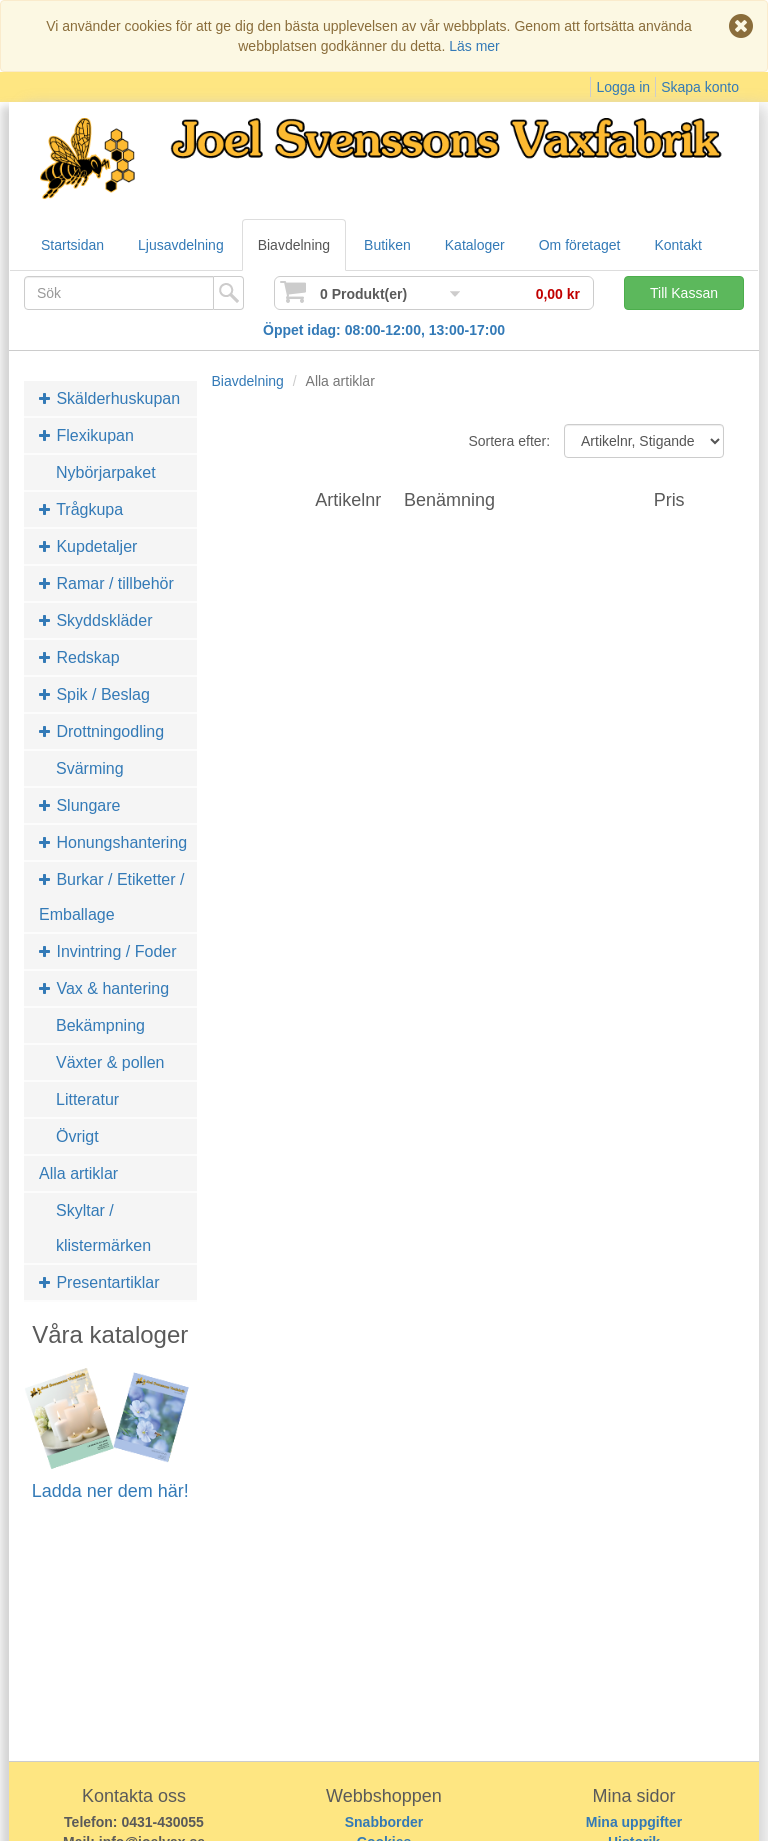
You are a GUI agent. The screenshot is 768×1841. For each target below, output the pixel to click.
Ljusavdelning (181, 245)
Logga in (623, 87)
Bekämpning (100, 1025)
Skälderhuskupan (109, 398)
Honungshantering (113, 842)
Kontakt (677, 245)
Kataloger (475, 245)
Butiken (387, 245)
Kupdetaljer (88, 546)
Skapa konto (700, 87)
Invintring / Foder (108, 951)
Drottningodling (101, 731)
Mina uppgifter (634, 1822)
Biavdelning (294, 245)
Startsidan (72, 245)
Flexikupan (86, 435)
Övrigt (77, 1136)
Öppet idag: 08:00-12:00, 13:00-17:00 (384, 330)
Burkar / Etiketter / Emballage (111, 897)
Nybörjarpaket (106, 472)
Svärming (90, 768)
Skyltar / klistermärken (103, 1228)
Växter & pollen (110, 1062)
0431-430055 (162, 1822)
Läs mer (474, 46)
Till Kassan (684, 293)
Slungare (80, 805)
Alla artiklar (78, 1173)
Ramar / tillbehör (106, 583)
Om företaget (580, 245)
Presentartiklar (99, 1282)
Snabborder (384, 1822)
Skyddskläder (96, 620)
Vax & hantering (104, 988)
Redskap (79, 657)
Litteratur (87, 1099)
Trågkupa (81, 509)
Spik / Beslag (94, 694)
